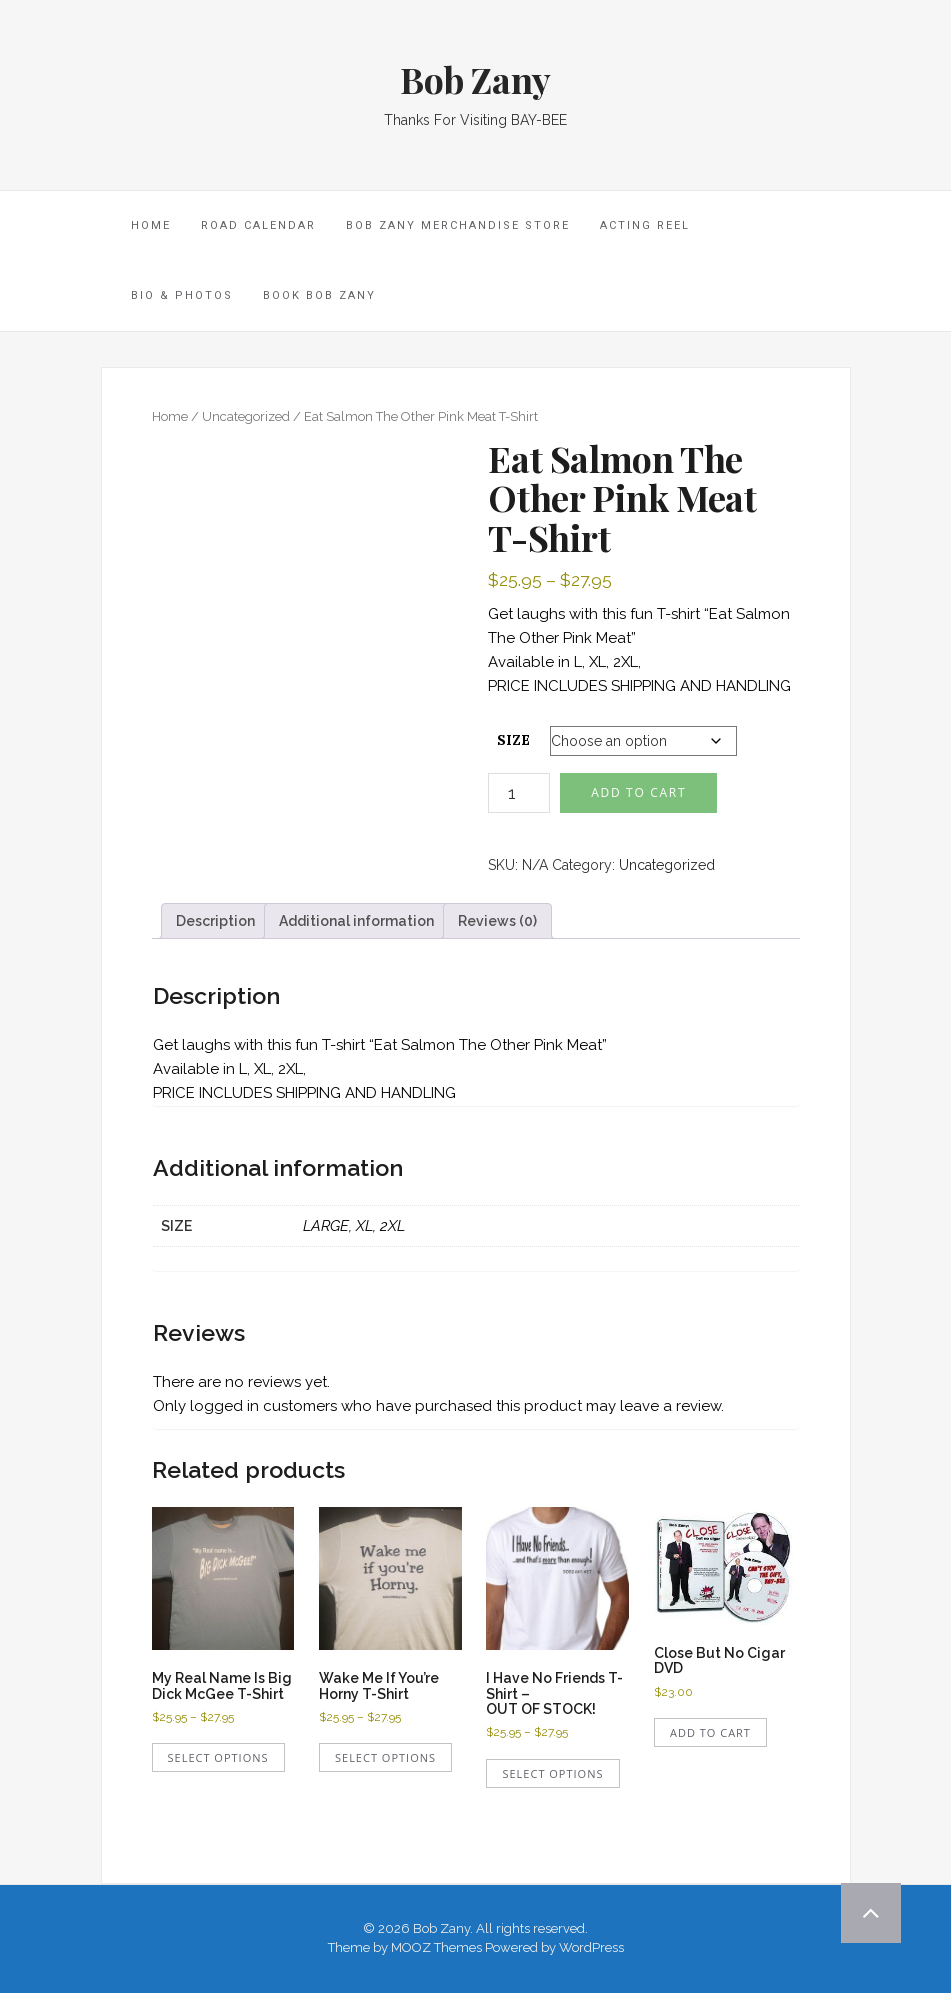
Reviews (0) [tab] (497, 921)
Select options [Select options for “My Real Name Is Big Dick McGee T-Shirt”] (218, 1757)
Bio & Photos (182, 295)
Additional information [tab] (356, 921)
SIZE (513, 740)
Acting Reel (645, 225)
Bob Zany (475, 79)
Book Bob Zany (319, 295)
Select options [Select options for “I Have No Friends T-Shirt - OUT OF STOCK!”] (552, 1773)
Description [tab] (215, 921)
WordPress (591, 1947)
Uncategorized (246, 416)
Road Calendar (258, 225)
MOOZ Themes (436, 1947)
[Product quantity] (519, 793)
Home (170, 416)
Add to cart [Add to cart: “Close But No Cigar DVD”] (710, 1732)
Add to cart (638, 792)
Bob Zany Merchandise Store (458, 225)
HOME (151, 225)
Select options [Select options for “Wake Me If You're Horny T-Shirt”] (385, 1757)
